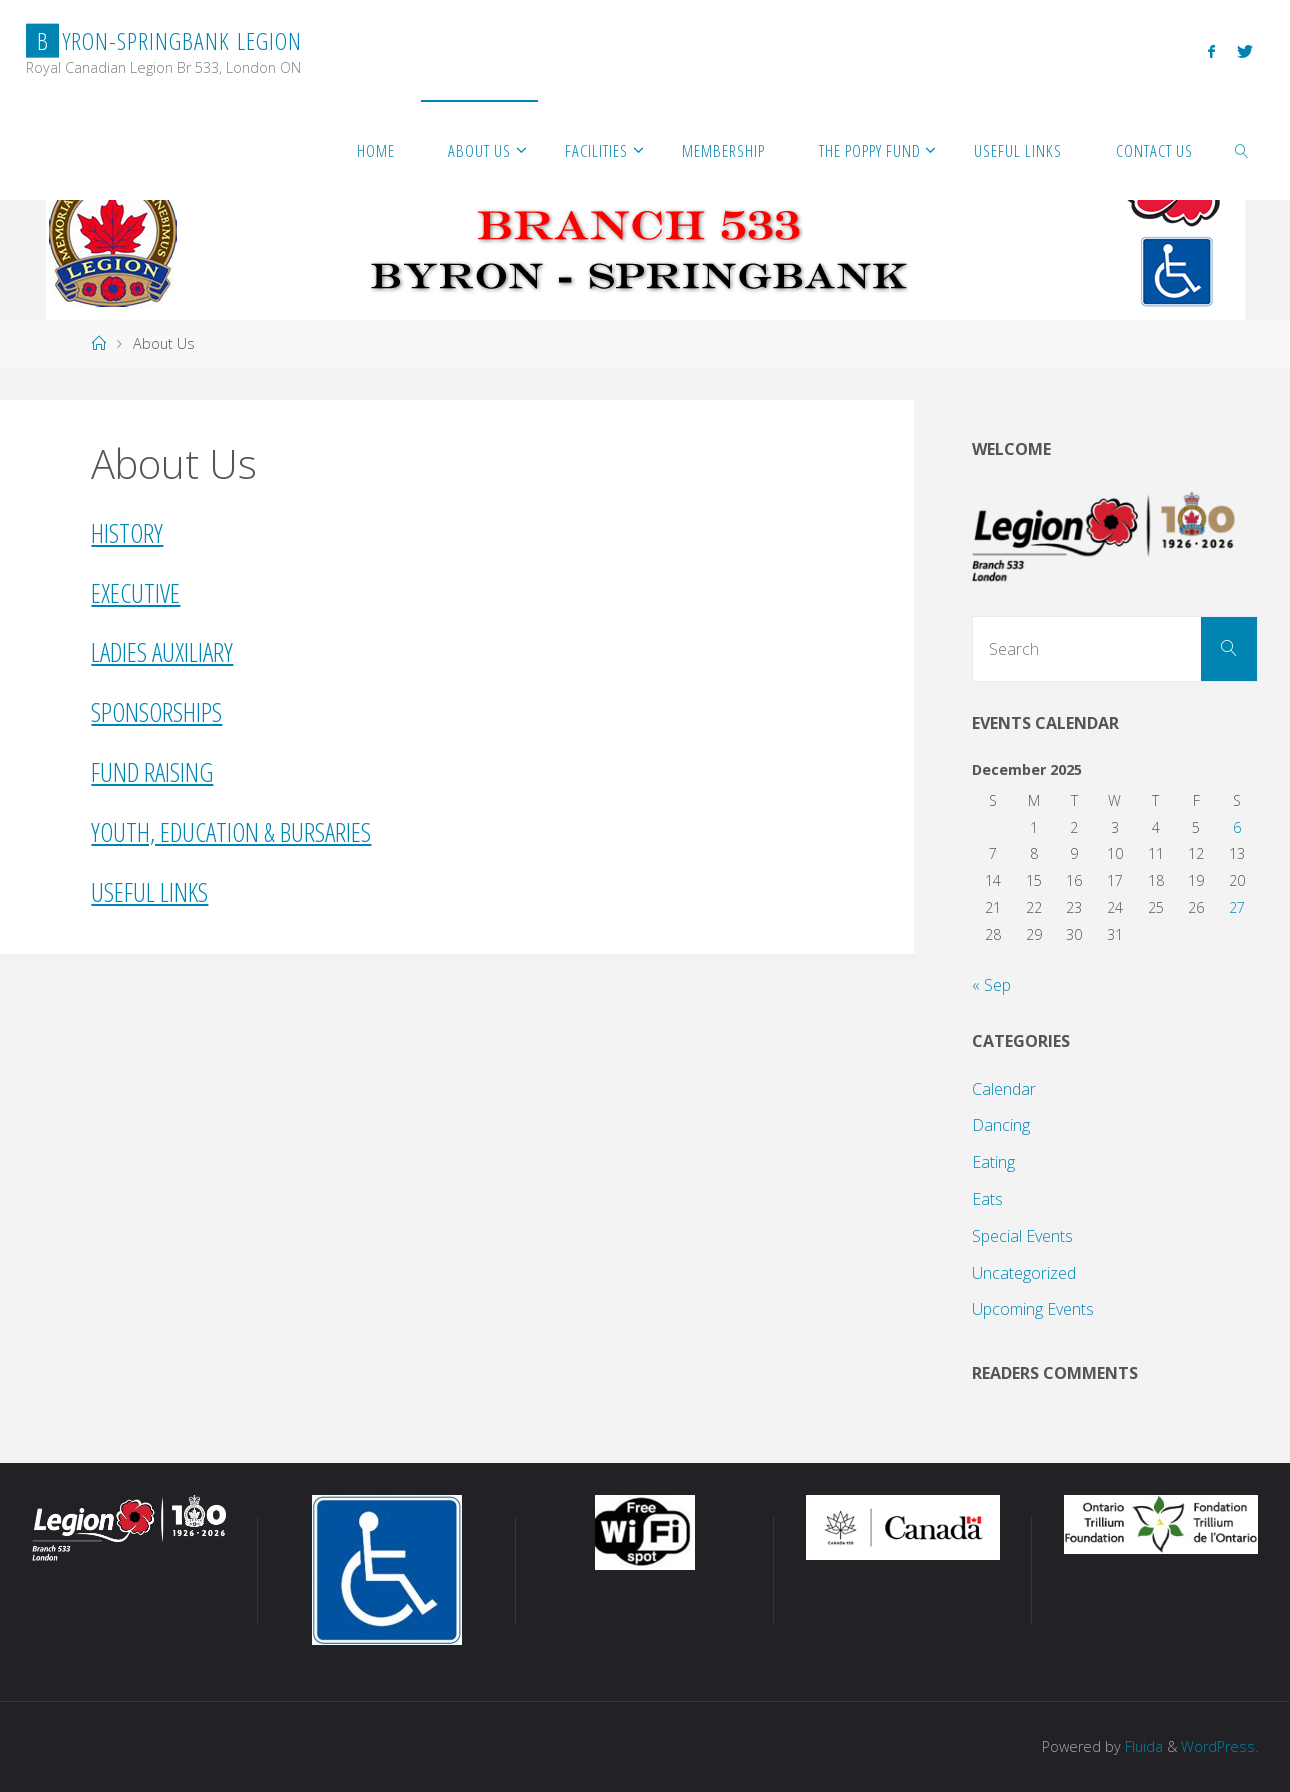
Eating (993, 1162)
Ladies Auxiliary (162, 652)
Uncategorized (1024, 1273)
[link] (1242, 150)
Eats (987, 1199)
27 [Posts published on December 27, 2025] (1237, 907)
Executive (135, 593)
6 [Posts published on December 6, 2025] (1237, 827)
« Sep (991, 985)
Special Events (1022, 1236)
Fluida (1142, 1746)
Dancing (1001, 1125)
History (127, 533)
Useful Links (149, 892)
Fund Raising (152, 772)
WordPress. (1219, 1746)
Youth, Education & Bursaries (231, 832)
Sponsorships (156, 712)
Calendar (1004, 1089)
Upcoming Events (1033, 1309)
